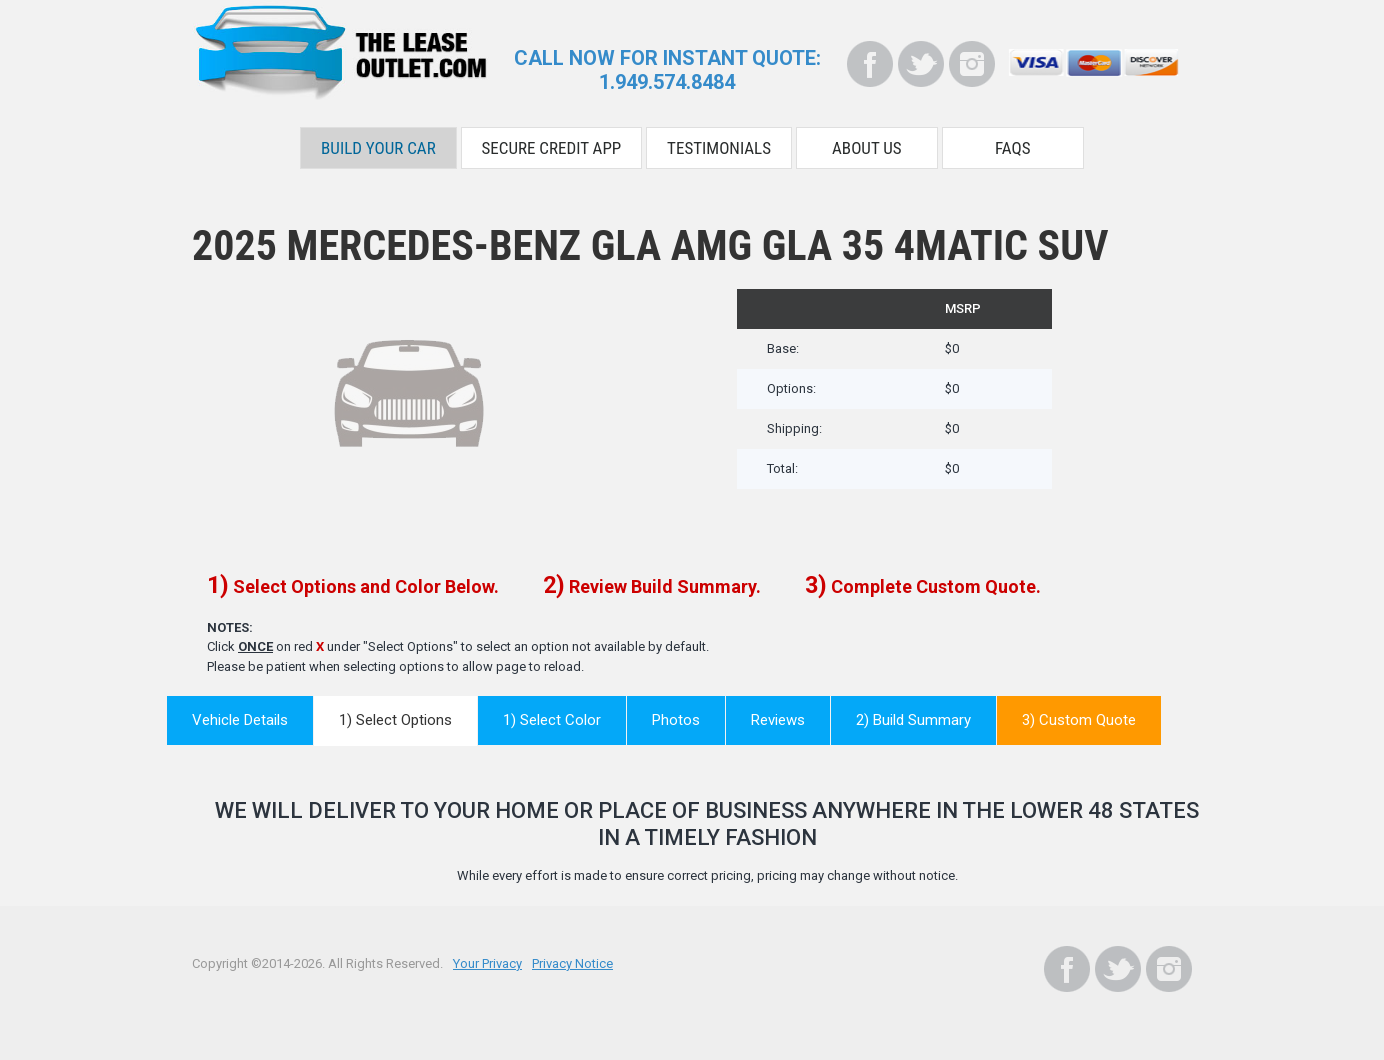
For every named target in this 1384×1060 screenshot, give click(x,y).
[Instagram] (972, 64)
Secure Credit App (552, 148)
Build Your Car (378, 148)
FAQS (1013, 148)
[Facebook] (870, 64)
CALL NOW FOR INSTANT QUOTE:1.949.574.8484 (667, 70)
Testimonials (719, 148)
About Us (867, 148)
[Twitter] (921, 64)
